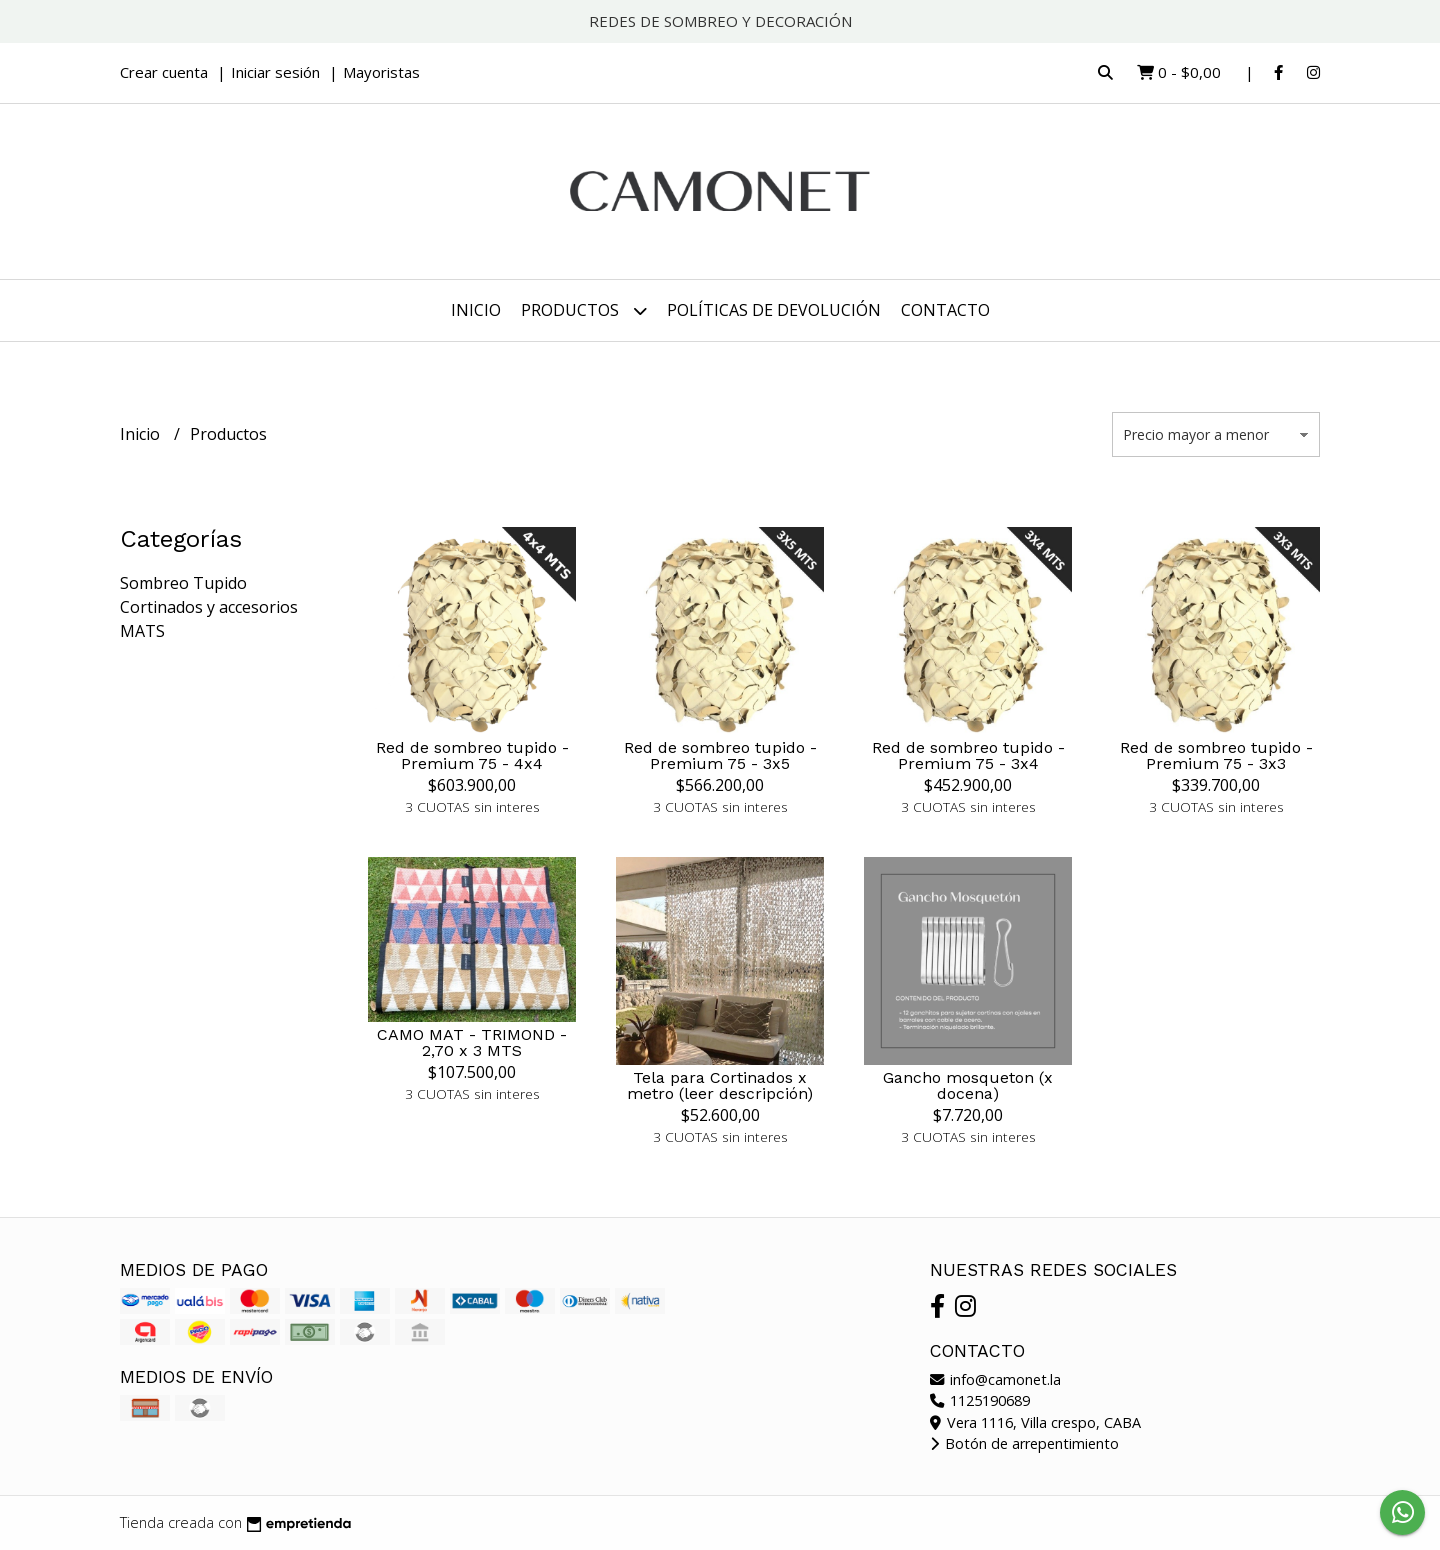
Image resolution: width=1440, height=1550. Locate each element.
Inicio (476, 310)
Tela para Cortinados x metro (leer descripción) (720, 1085)
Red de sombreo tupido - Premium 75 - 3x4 (968, 755)
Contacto (945, 310)
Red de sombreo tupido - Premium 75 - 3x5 (720, 755)
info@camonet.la (995, 1379)
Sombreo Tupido (183, 583)
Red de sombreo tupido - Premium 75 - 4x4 (472, 755)
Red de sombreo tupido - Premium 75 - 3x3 (1216, 755)
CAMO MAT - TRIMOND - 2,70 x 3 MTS (472, 1042)
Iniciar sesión (275, 72)
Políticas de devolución (774, 310)
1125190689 (980, 1400)
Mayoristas (381, 72)
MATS (142, 631)
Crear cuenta (164, 72)
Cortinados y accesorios (209, 607)
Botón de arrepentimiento (1024, 1443)
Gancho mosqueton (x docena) (968, 1085)
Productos (584, 310)
